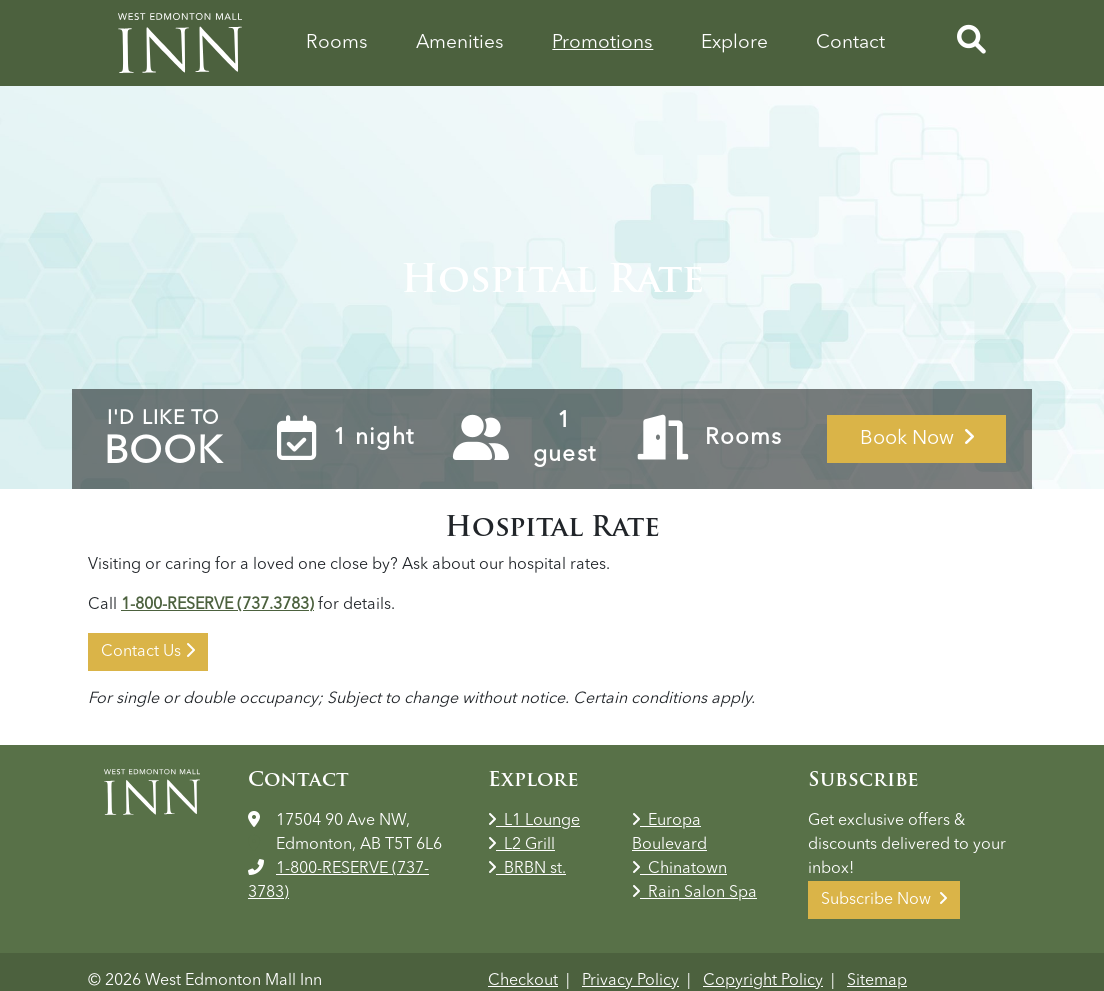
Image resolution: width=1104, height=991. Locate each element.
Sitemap (877, 981)
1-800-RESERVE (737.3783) (217, 605)
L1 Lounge (534, 821)
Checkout (523, 981)
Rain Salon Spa (694, 893)
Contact (850, 43)
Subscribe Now (884, 899)
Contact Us (148, 651)
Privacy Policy (630, 981)
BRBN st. (527, 869)
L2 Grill (521, 845)
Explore (734, 43)
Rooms (337, 43)
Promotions (602, 43)
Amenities (460, 43)
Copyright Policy (763, 981)
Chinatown (679, 869)
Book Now (917, 438)
